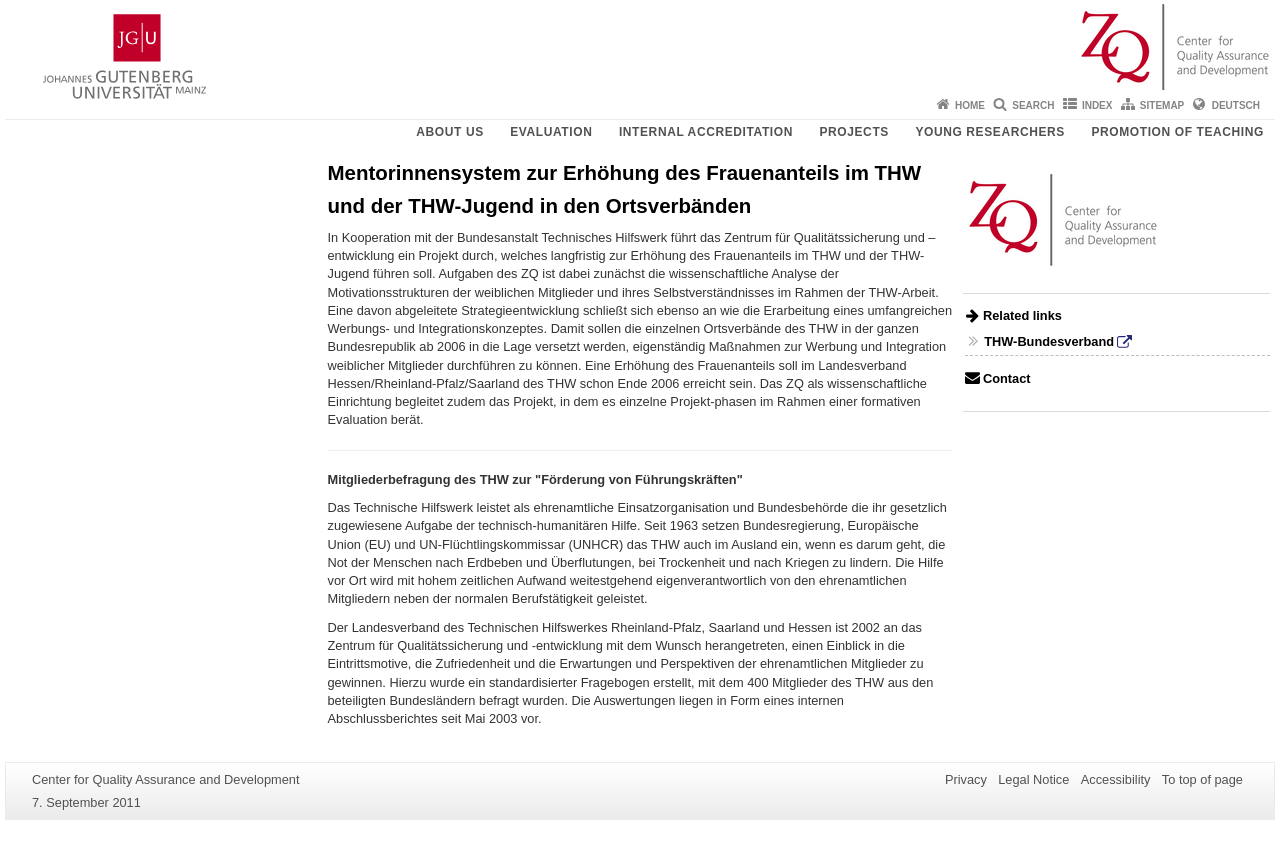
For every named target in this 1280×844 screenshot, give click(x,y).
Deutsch (1236, 105)
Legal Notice (1033, 779)
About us (449, 132)
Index (1097, 105)
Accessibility (1116, 779)
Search (1033, 105)
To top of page (1202, 779)
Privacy (966, 779)
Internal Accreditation (706, 132)
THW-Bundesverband (1049, 341)
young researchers (990, 132)
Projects (853, 132)
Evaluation (551, 132)
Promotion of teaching (1177, 132)
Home (970, 105)
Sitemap (1162, 105)
